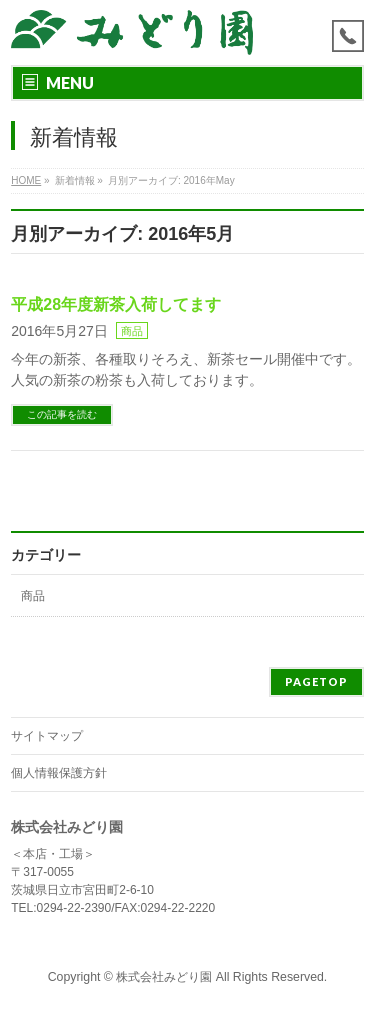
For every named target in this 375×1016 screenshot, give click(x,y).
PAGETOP (316, 681)
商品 (132, 331)
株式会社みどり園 (164, 977)
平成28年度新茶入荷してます (116, 304)
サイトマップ (47, 736)
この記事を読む (62, 414)
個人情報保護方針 (59, 773)
